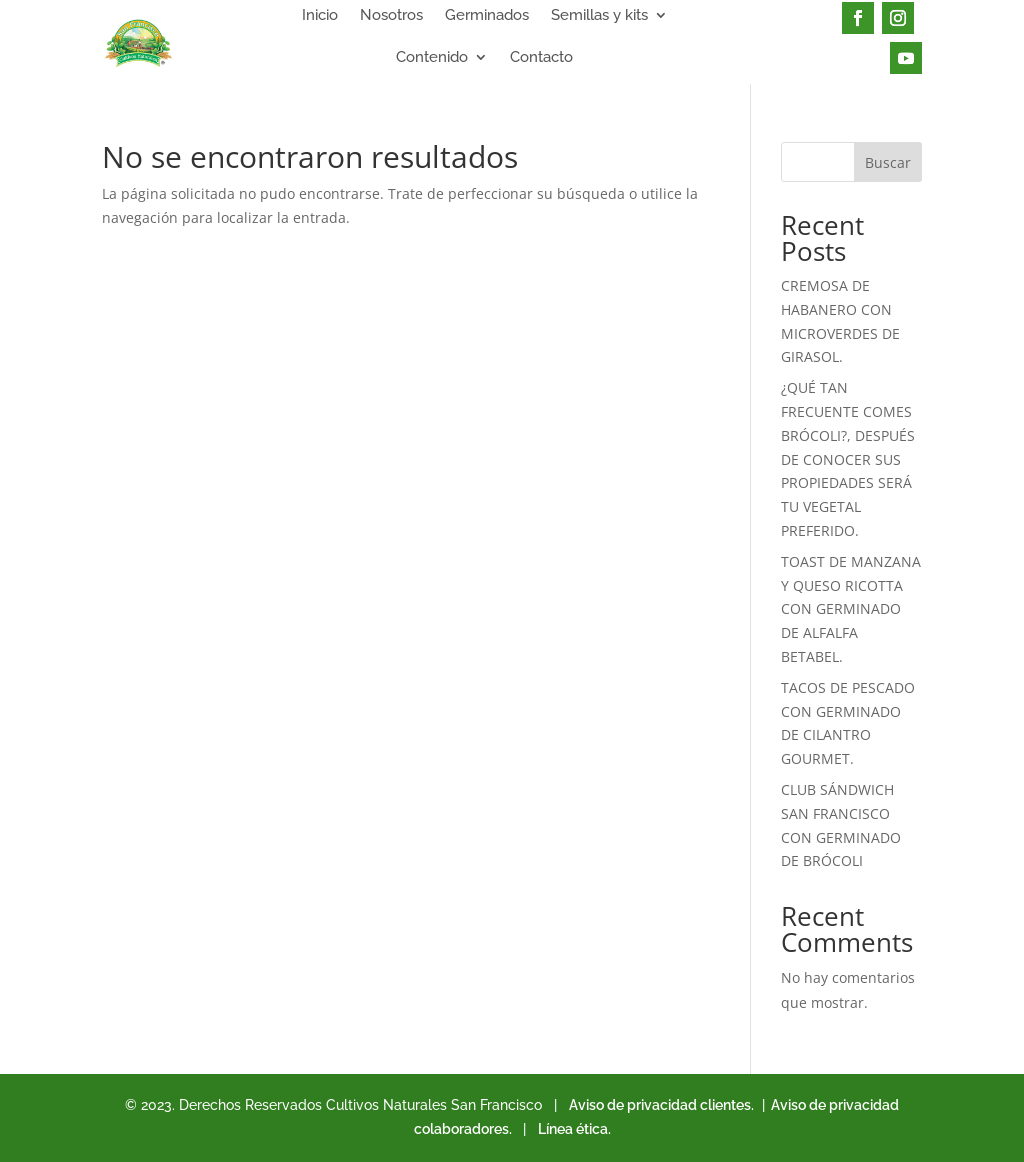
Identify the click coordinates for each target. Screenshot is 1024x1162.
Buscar (888, 162)
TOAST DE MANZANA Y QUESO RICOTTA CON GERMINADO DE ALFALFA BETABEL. (851, 609)
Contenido (432, 58)
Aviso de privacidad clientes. (661, 1105)
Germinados (487, 16)
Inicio (320, 16)
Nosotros (391, 16)
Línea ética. (574, 1129)
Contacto (541, 58)
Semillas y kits (599, 16)
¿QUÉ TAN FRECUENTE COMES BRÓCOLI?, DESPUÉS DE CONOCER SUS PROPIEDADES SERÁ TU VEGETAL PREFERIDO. (848, 459)
